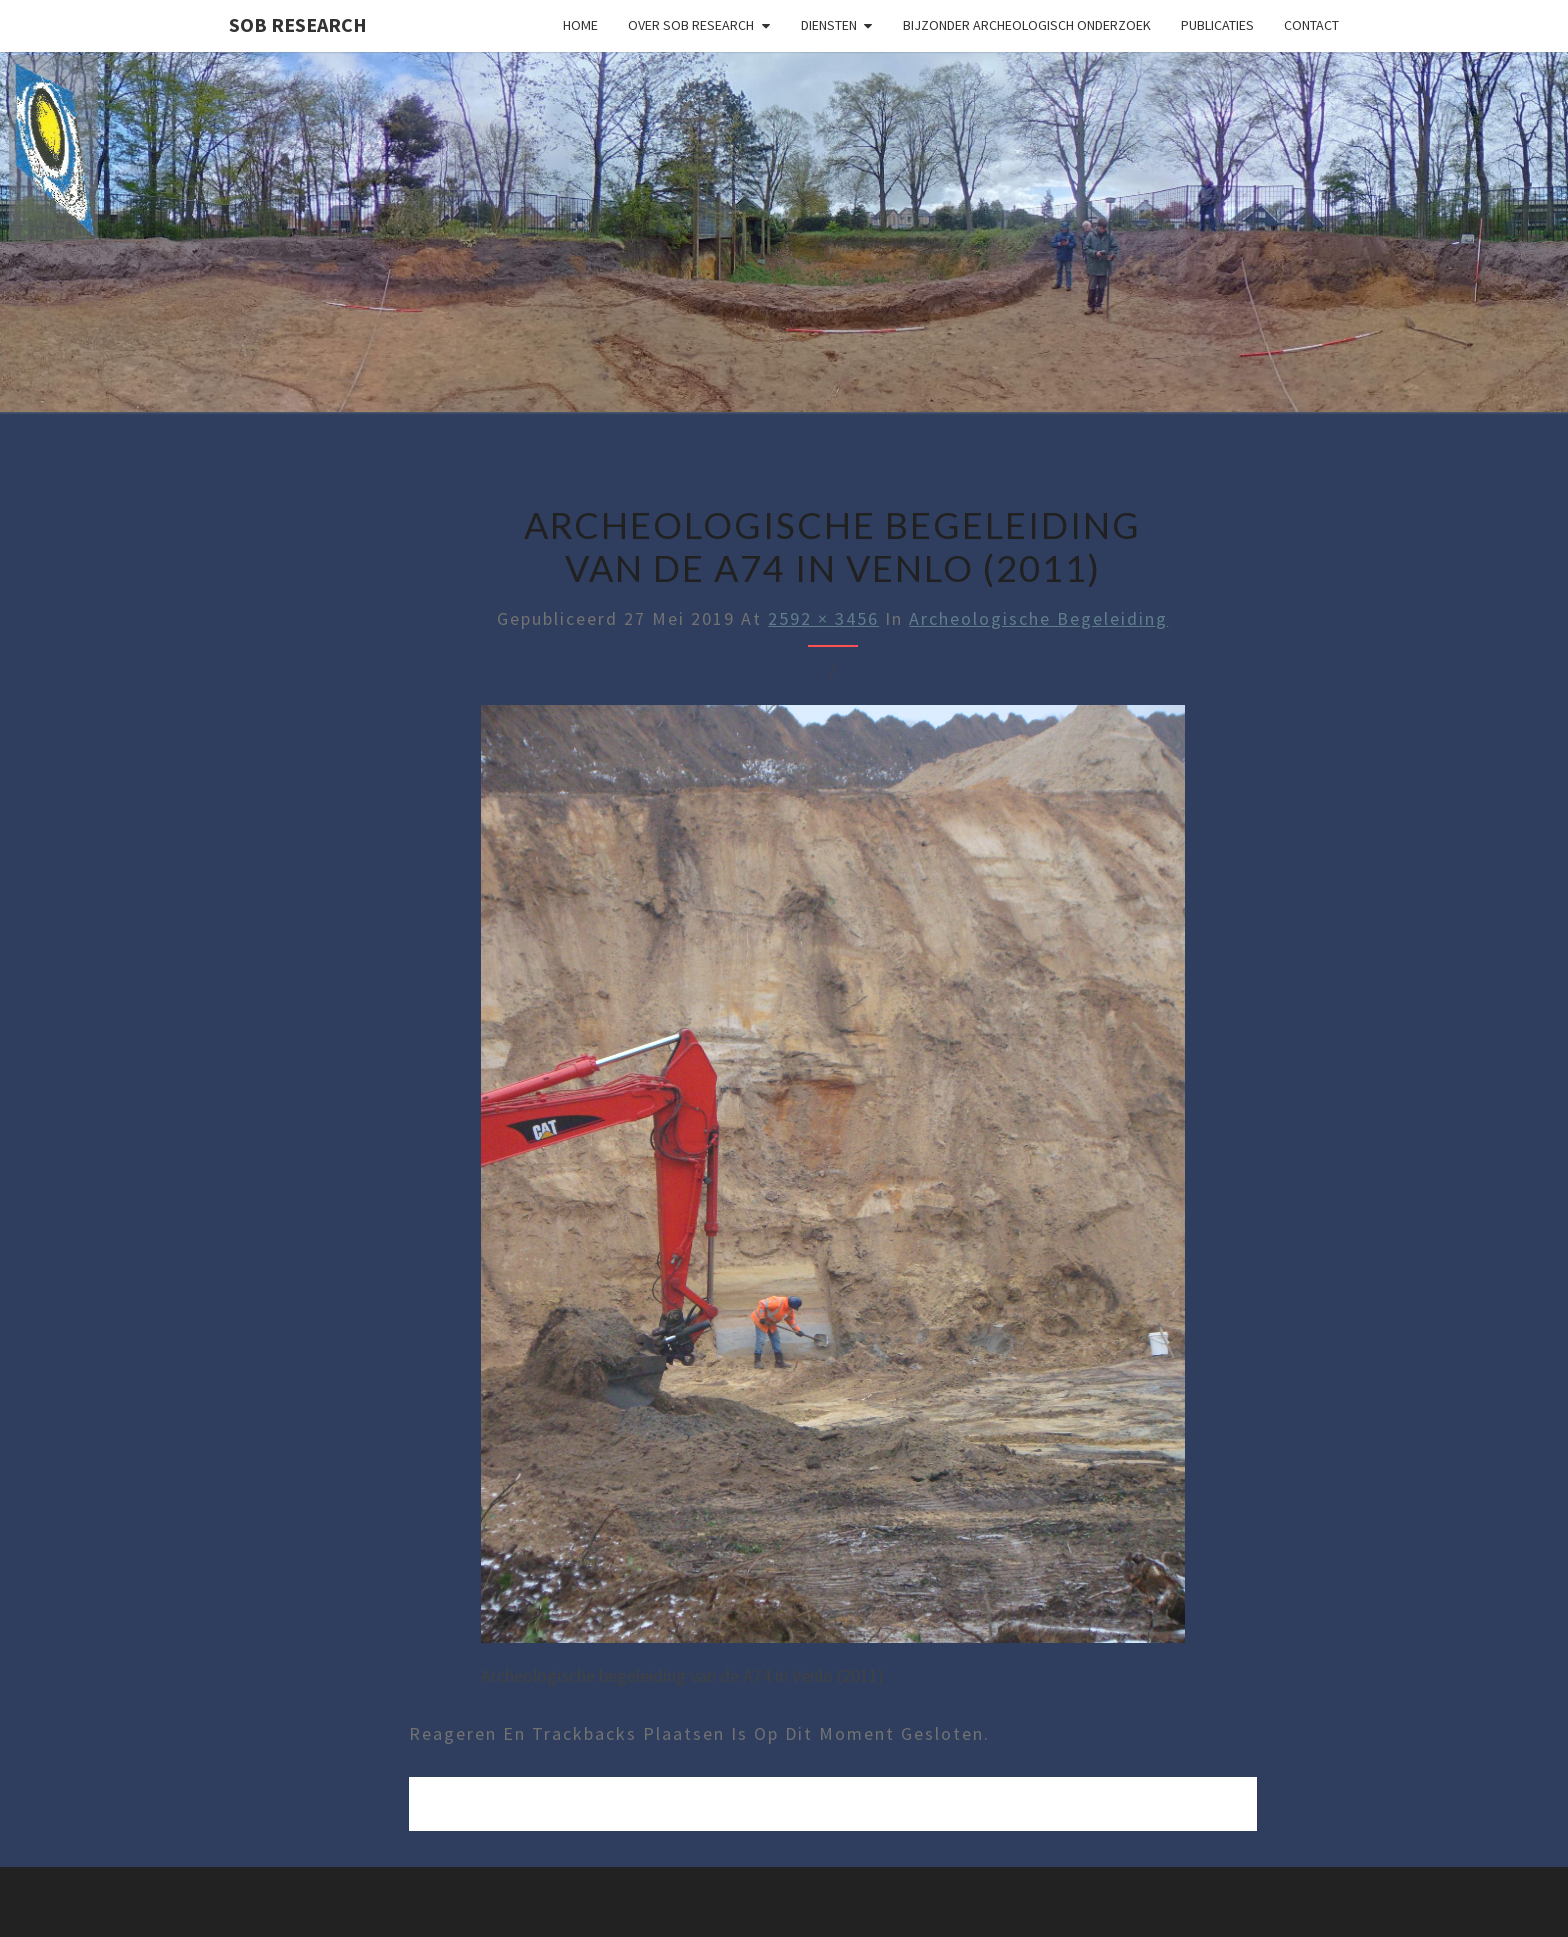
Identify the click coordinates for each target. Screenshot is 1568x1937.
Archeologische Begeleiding (1038, 618)
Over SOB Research (691, 25)
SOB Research (298, 24)
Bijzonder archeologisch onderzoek (1027, 25)
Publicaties (1217, 25)
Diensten (829, 25)
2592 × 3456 (823, 618)
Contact (1311, 25)
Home (580, 25)
